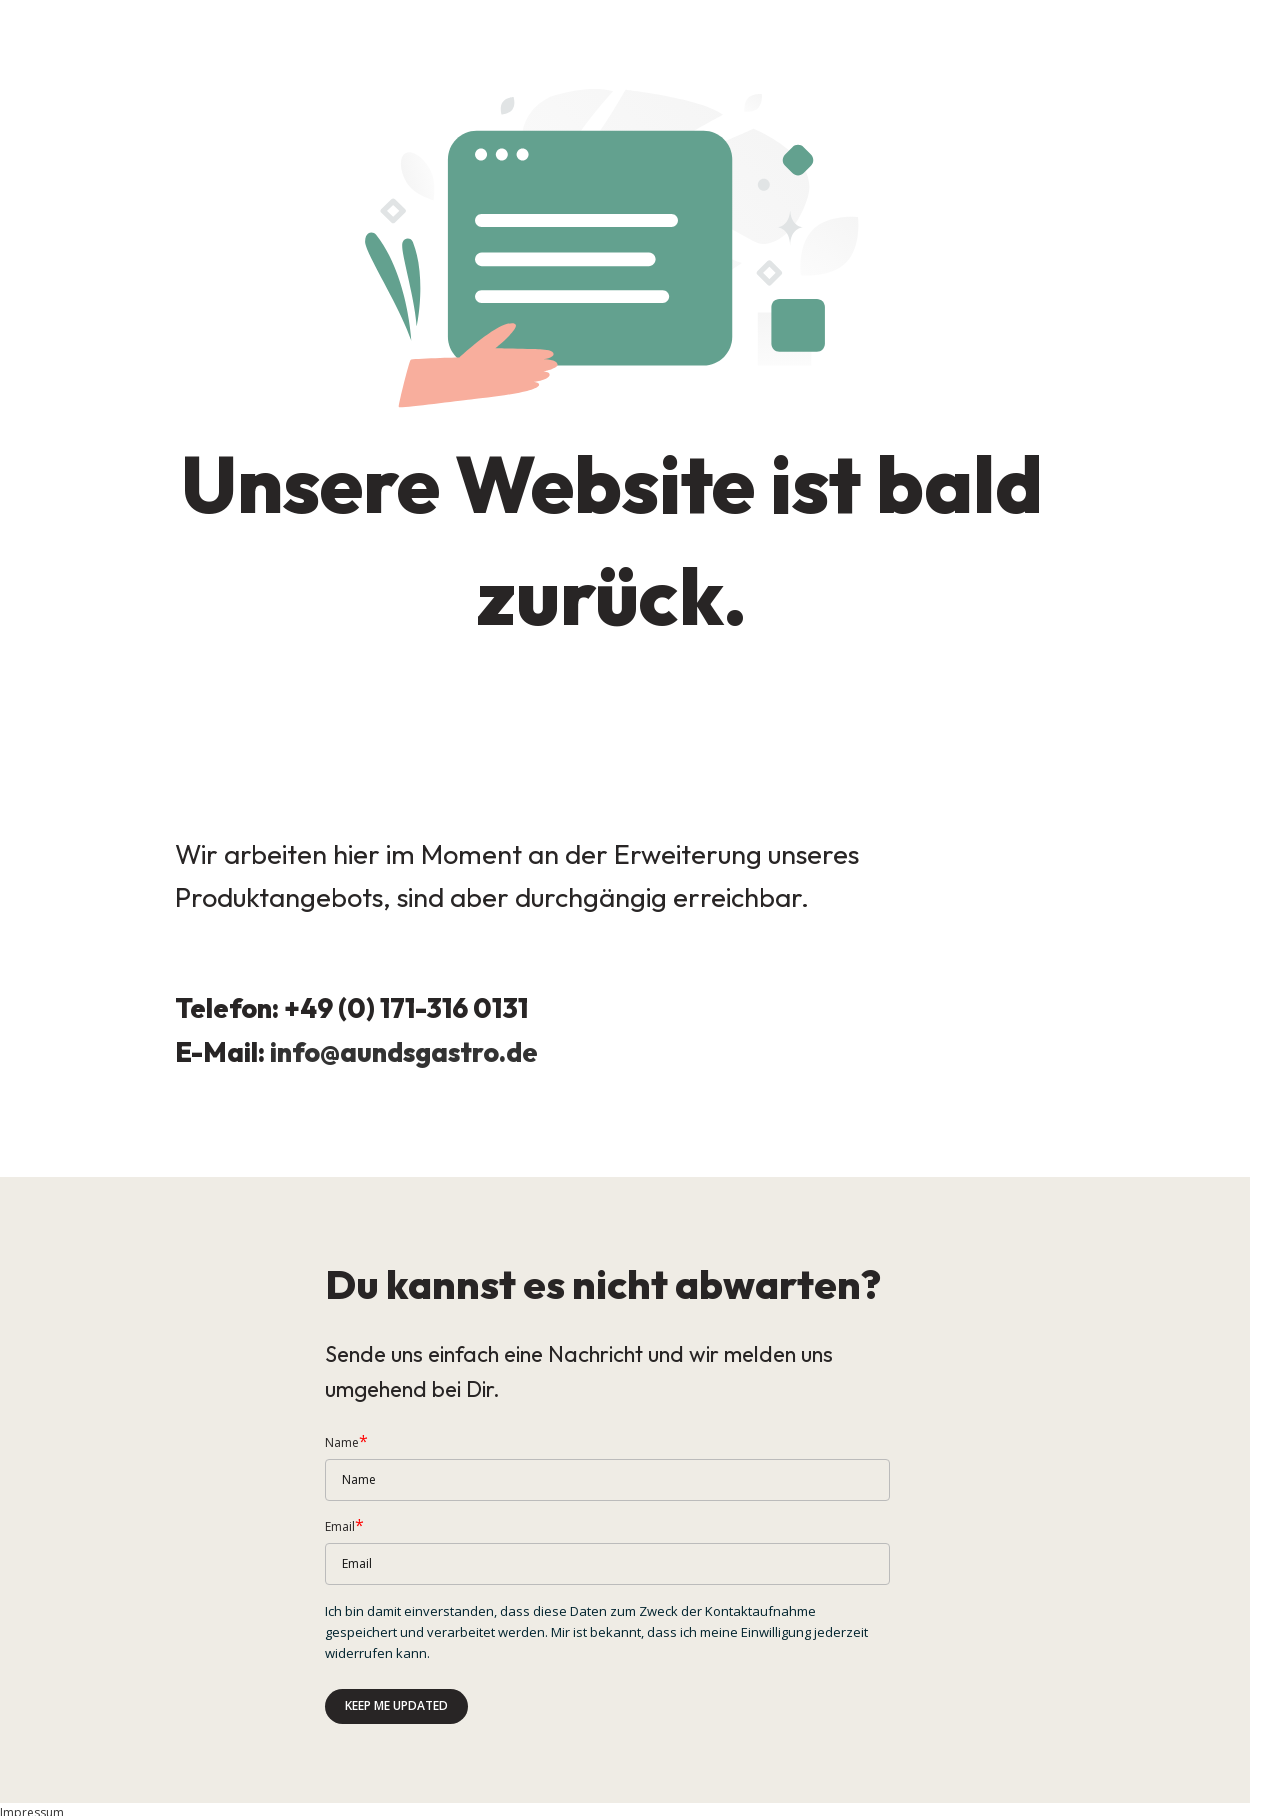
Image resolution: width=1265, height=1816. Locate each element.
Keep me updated (396, 1688)
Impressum (32, 1796)
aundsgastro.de (441, 1053)
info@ (305, 1053)
